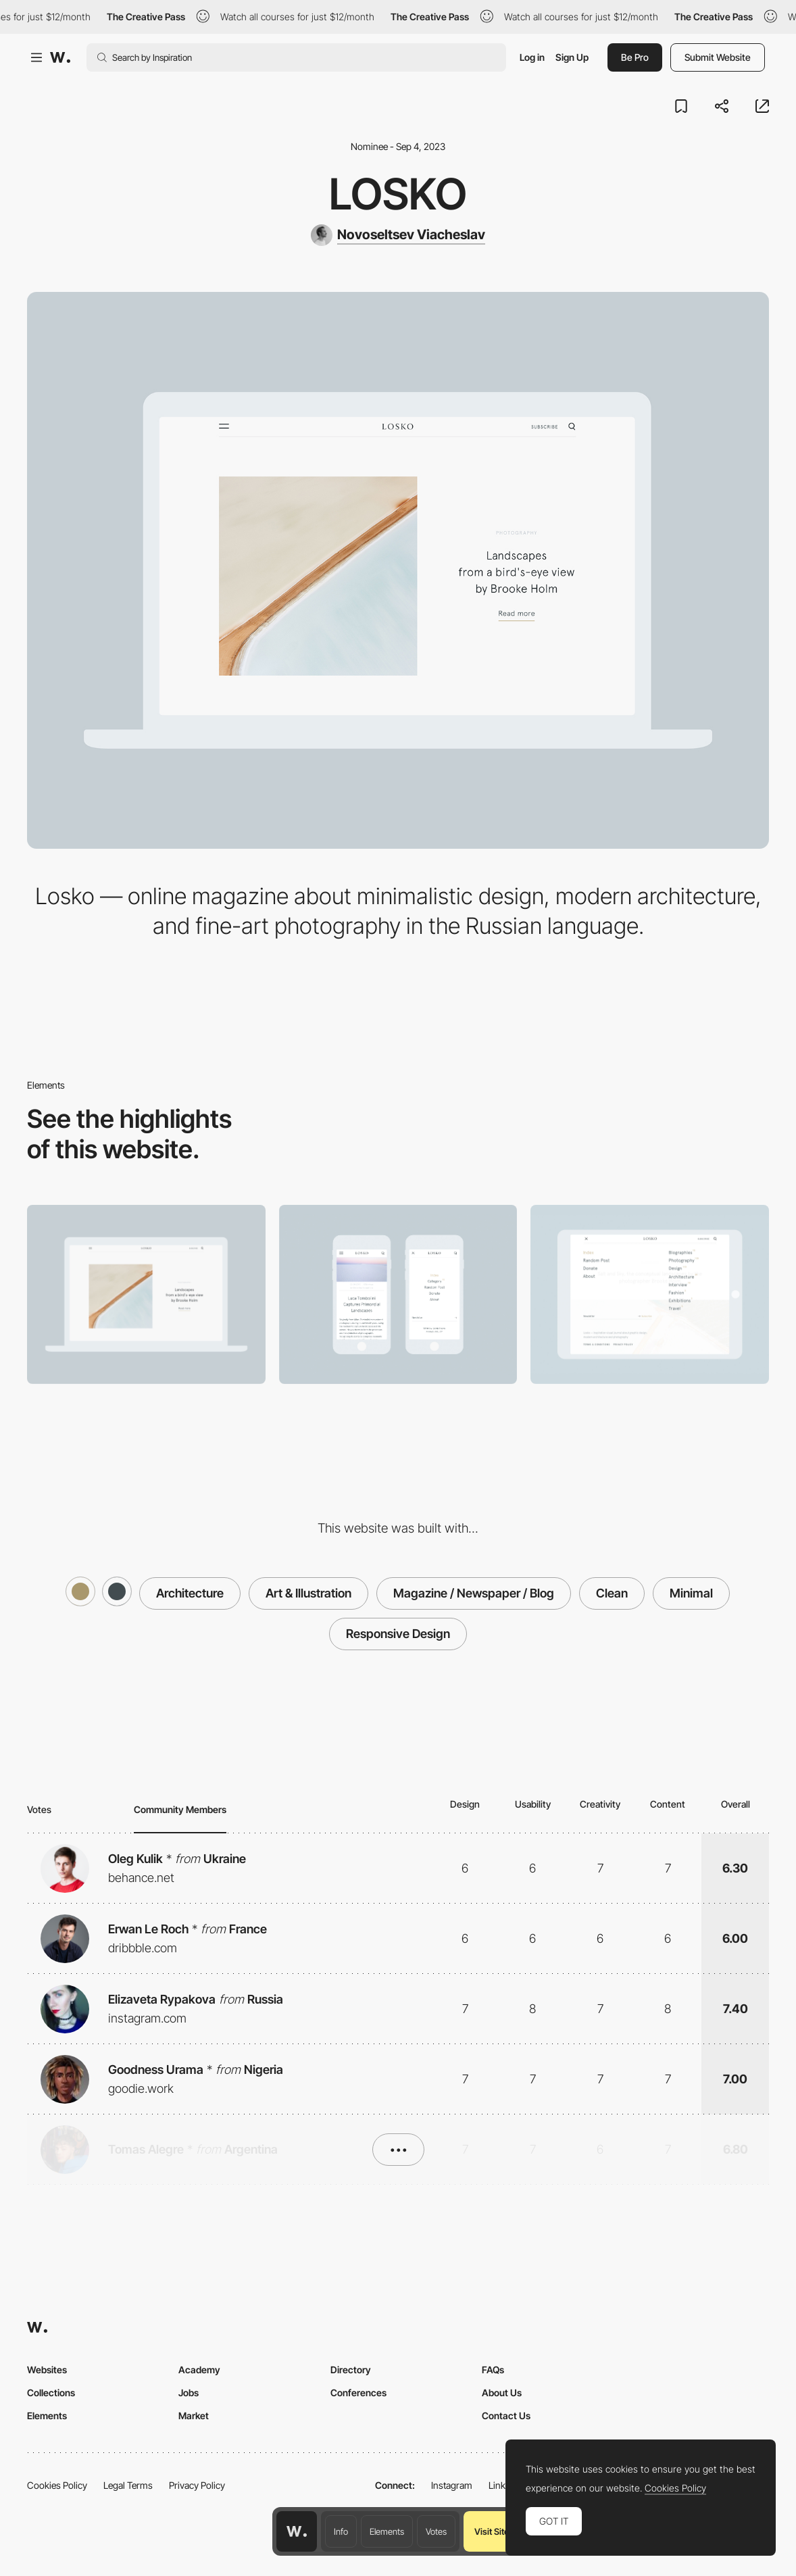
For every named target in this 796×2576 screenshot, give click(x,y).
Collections (51, 2392)
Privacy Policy (197, 2485)
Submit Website (718, 57)
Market (193, 2415)
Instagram (451, 2485)
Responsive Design (398, 1634)
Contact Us (506, 2415)
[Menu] (649, 1294)
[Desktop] (146, 1294)
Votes (436, 2531)
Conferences (358, 2392)
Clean (612, 1593)
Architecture (190, 1593)
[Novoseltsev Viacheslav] (398, 235)
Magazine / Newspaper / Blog (473, 1593)
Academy (199, 2369)
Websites (47, 2369)
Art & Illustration (308, 1593)
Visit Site (491, 2531)
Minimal (691, 1593)
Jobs (188, 2392)
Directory (350, 2369)
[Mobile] (398, 1294)
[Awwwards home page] (296, 2531)
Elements (387, 2531)
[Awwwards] (60, 57)
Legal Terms (128, 2485)
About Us (502, 2392)
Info (341, 2531)
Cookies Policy (57, 2485)
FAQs (493, 2369)
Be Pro (635, 57)
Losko (398, 194)
